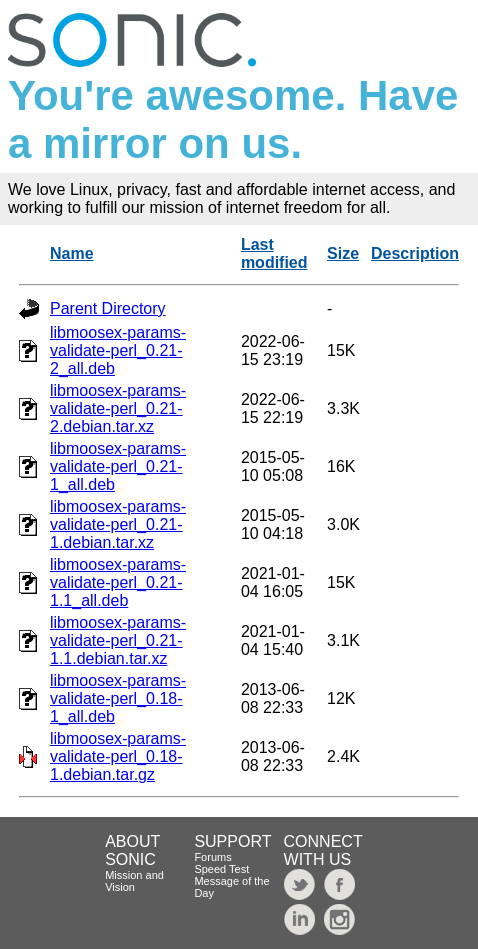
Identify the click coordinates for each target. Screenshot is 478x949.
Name (72, 253)
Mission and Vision (134, 881)
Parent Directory (108, 308)
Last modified (274, 253)
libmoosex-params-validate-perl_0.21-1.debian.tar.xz (118, 524)
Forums (212, 857)
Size (343, 253)
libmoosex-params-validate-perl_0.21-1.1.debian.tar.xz (118, 640)
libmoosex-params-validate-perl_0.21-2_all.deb (118, 350)
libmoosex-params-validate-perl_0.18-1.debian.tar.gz (118, 756)
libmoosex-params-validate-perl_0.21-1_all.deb (118, 466)
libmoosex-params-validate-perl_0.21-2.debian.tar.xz (118, 408)
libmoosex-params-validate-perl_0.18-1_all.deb (118, 698)
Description (415, 253)
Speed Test (221, 869)
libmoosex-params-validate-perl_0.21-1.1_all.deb (118, 582)
